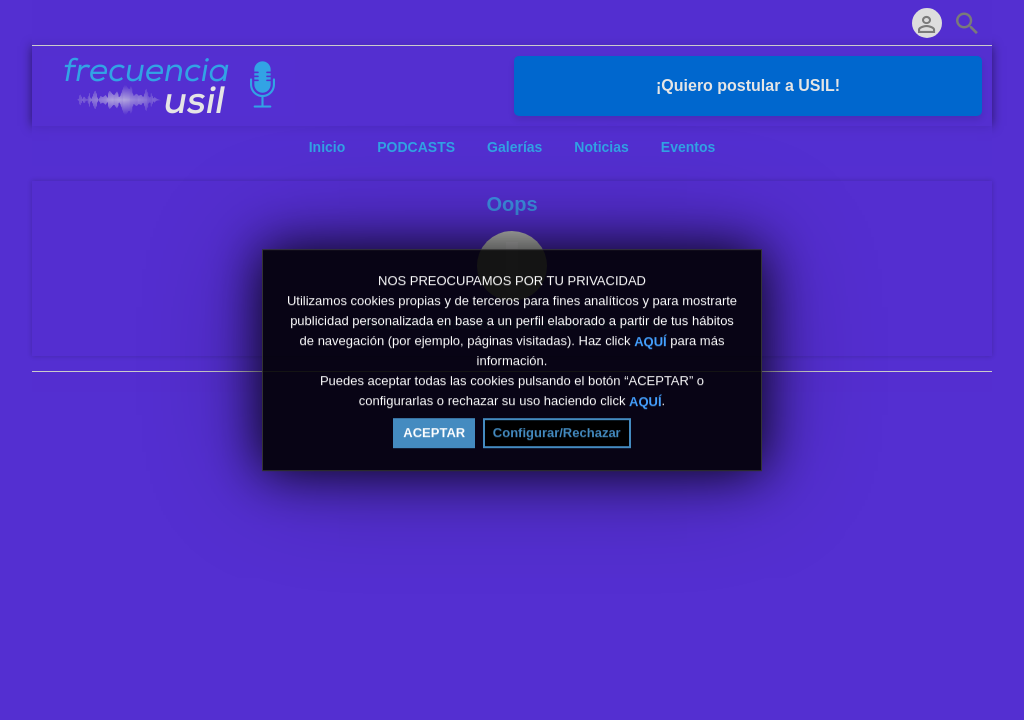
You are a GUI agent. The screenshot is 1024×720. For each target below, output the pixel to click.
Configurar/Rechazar (557, 437)
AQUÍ (650, 345)
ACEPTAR (434, 437)
